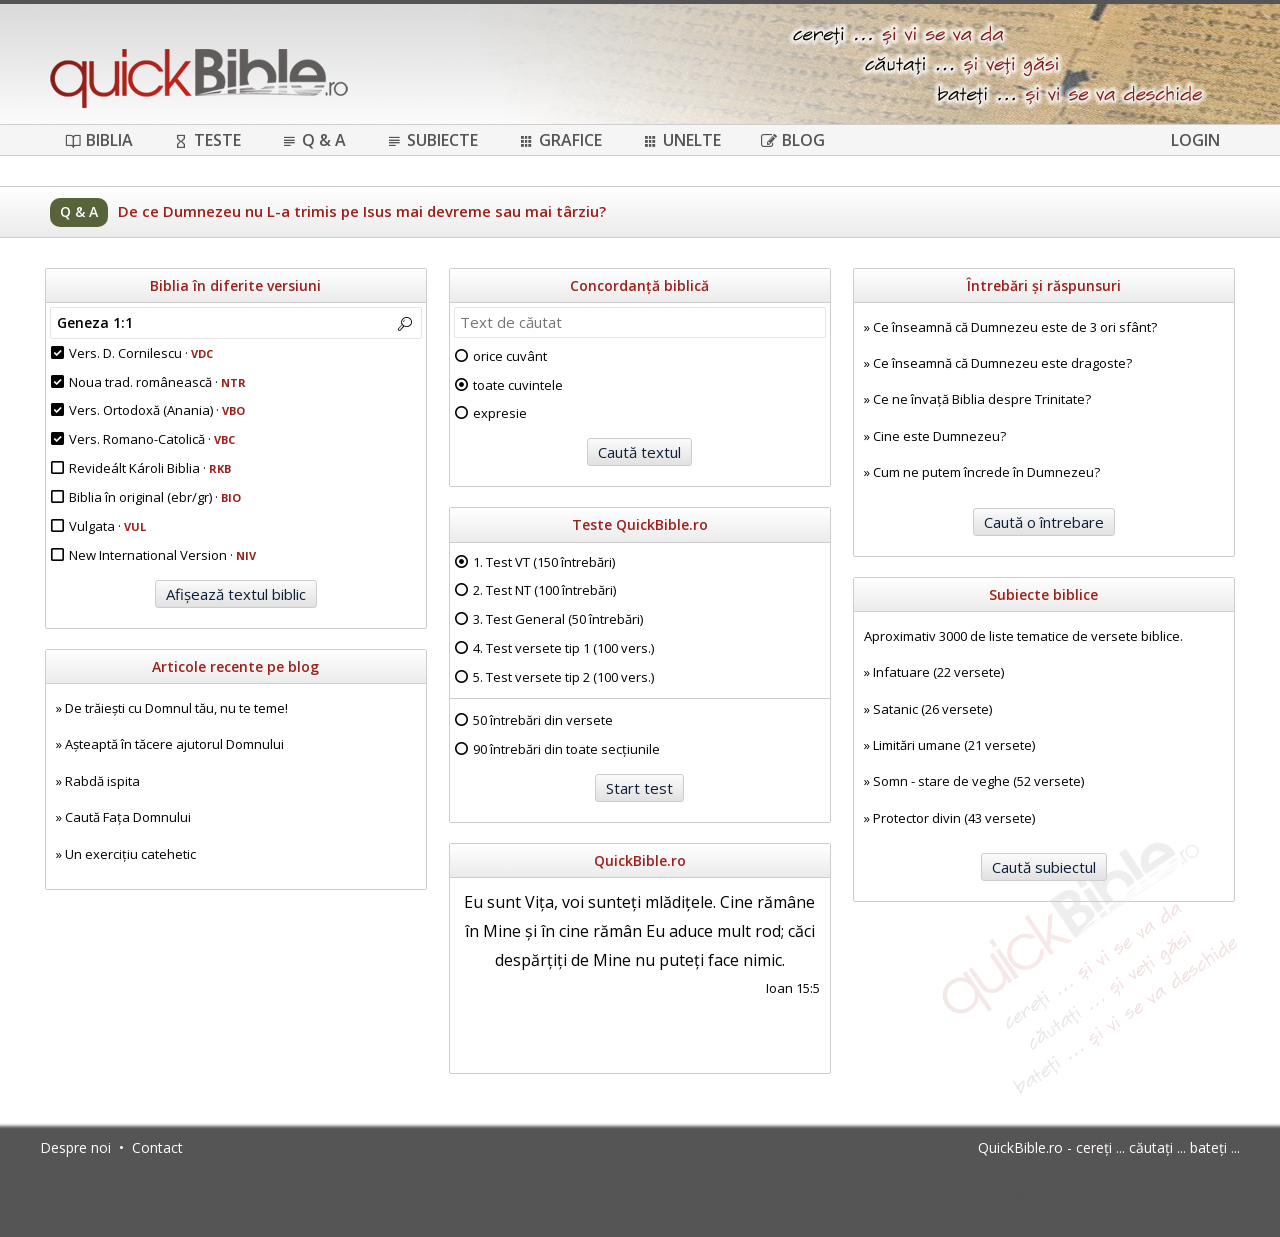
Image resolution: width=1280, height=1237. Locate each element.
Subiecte (432, 140)
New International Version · (162, 555)
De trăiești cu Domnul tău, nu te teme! (176, 708)
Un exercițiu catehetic (130, 854)
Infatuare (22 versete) (938, 672)
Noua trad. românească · (157, 382)
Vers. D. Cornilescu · (141, 353)
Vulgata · (107, 526)
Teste (207, 140)
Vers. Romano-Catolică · (152, 439)
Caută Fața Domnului (128, 817)
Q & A (313, 140)
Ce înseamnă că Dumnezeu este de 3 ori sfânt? (1015, 327)
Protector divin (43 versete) (954, 818)
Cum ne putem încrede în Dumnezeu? (986, 472)
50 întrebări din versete (543, 720)
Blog (793, 140)
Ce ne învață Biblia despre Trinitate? (982, 399)
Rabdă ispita (102, 781)
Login (1195, 140)
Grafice (560, 140)
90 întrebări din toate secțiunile (566, 749)
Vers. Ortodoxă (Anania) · (157, 410)
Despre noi (75, 1147)
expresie (500, 413)
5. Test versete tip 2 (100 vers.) (563, 677)
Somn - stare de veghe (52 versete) (978, 781)
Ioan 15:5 (793, 988)
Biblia (99, 140)
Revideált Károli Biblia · (150, 468)
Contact (157, 1147)
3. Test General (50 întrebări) (558, 619)
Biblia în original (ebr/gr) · (155, 497)
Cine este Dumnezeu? (939, 436)
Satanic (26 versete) (932, 709)
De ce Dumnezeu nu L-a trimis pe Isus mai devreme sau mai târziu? (362, 211)
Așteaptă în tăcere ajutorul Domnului (174, 744)
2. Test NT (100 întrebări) (544, 590)
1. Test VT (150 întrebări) (544, 562)
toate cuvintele (518, 385)
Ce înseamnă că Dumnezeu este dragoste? (1002, 363)
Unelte (681, 140)
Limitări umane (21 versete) (954, 745)
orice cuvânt (510, 356)
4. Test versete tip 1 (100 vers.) (563, 648)
